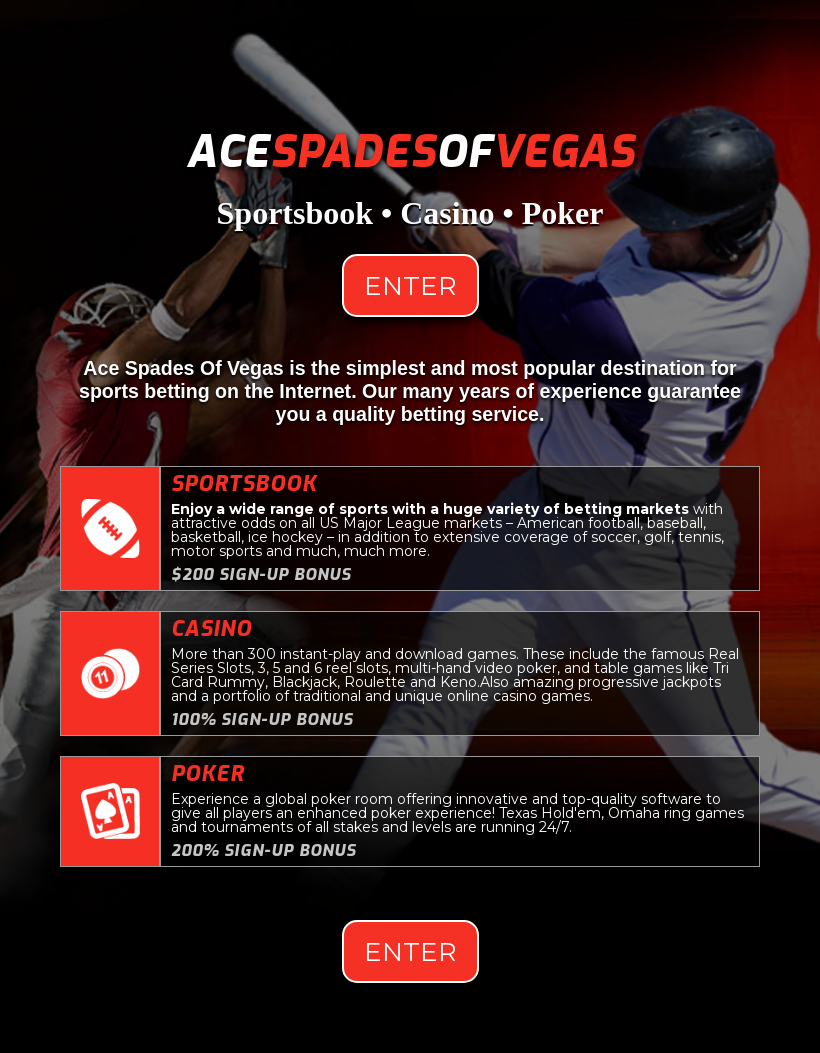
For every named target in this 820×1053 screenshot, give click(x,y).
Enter (410, 286)
